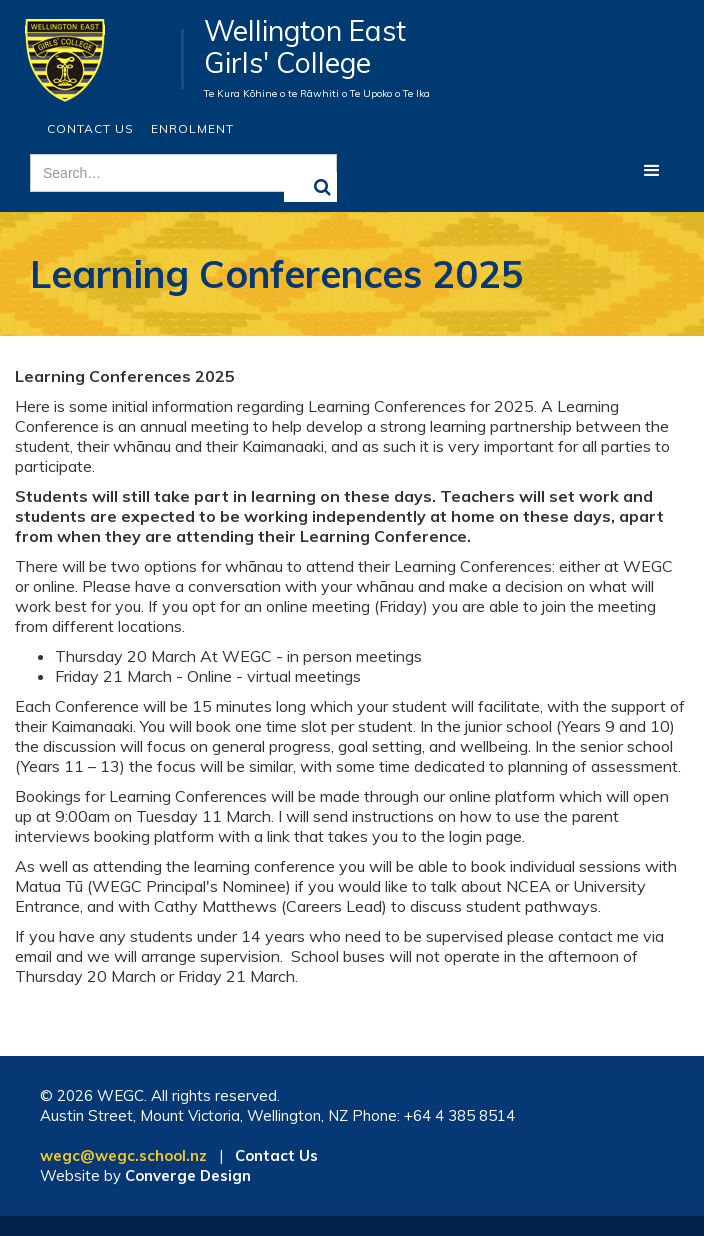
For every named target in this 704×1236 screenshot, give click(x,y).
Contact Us (90, 128)
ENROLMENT (192, 128)
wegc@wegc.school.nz (123, 1155)
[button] (652, 171)
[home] (99, 59)
